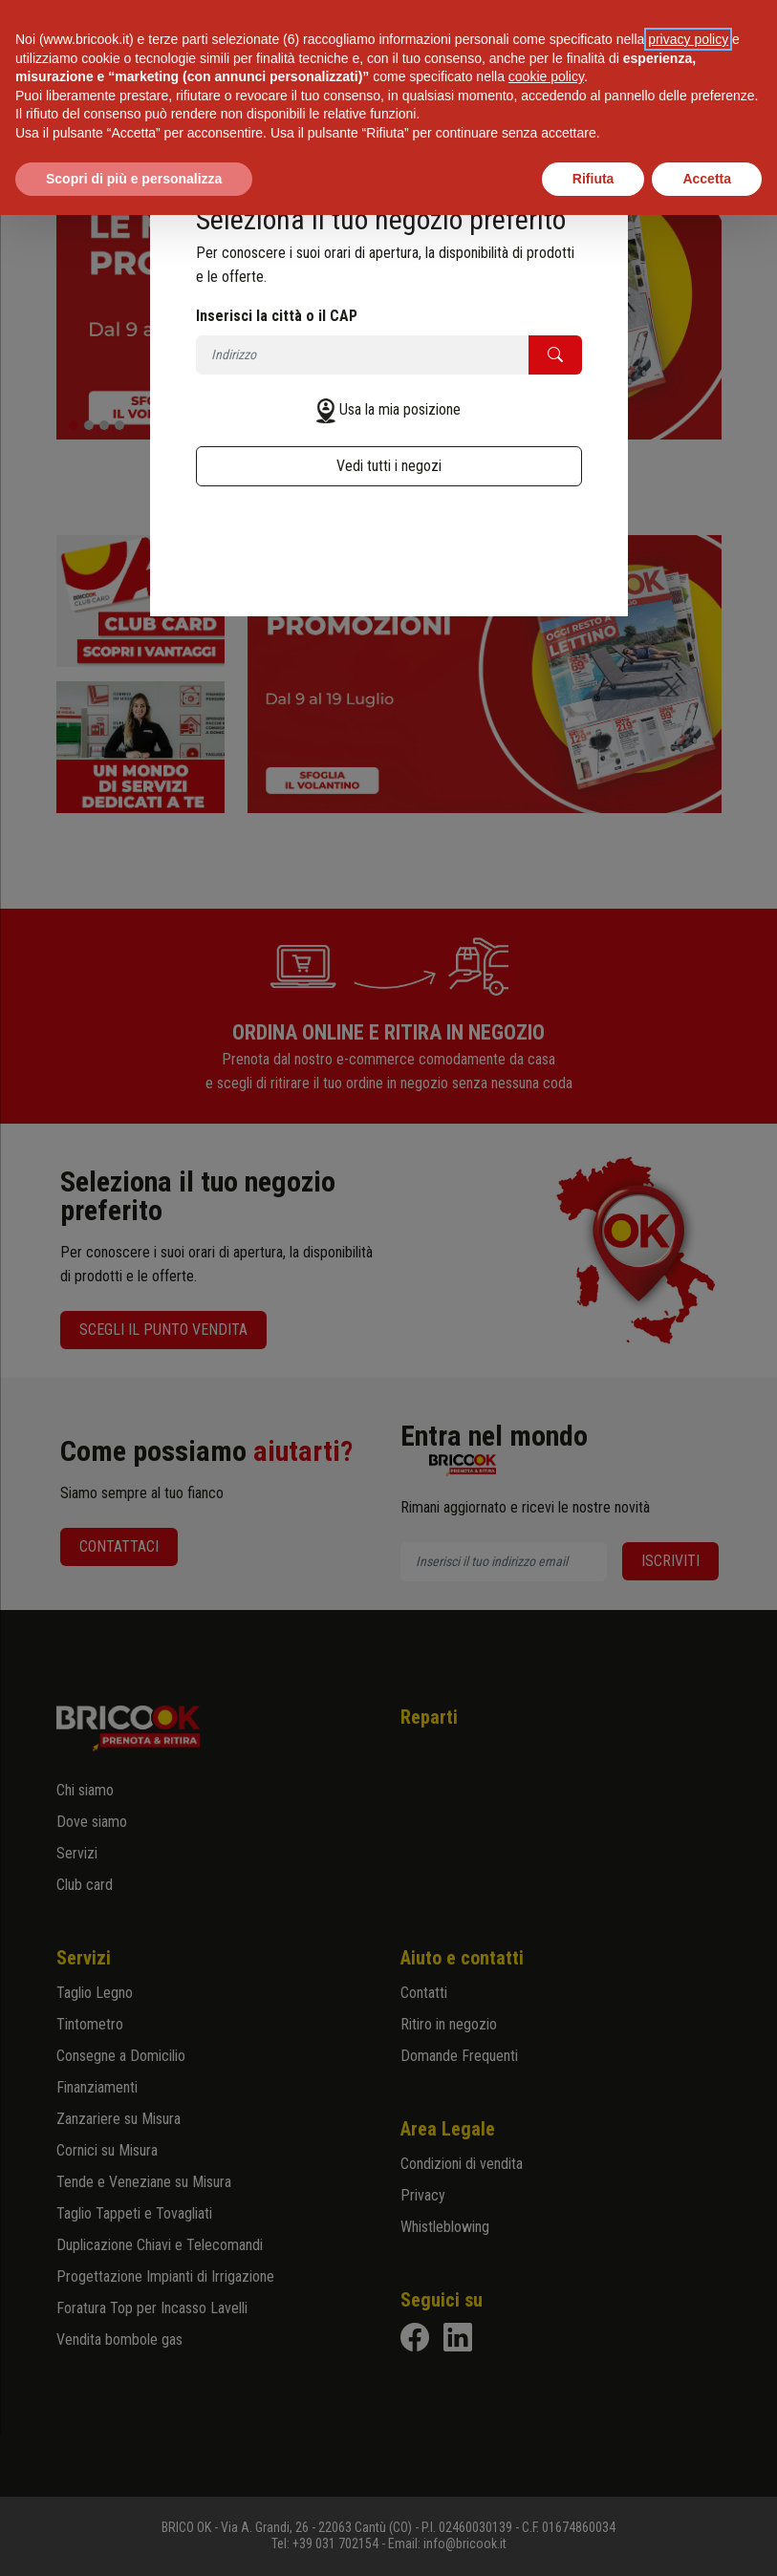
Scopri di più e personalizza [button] (134, 178)
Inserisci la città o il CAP (276, 316)
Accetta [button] (706, 178)
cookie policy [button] (546, 76)
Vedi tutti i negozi (389, 466)
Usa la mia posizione (400, 409)
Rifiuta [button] (593, 178)
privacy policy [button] (688, 39)
